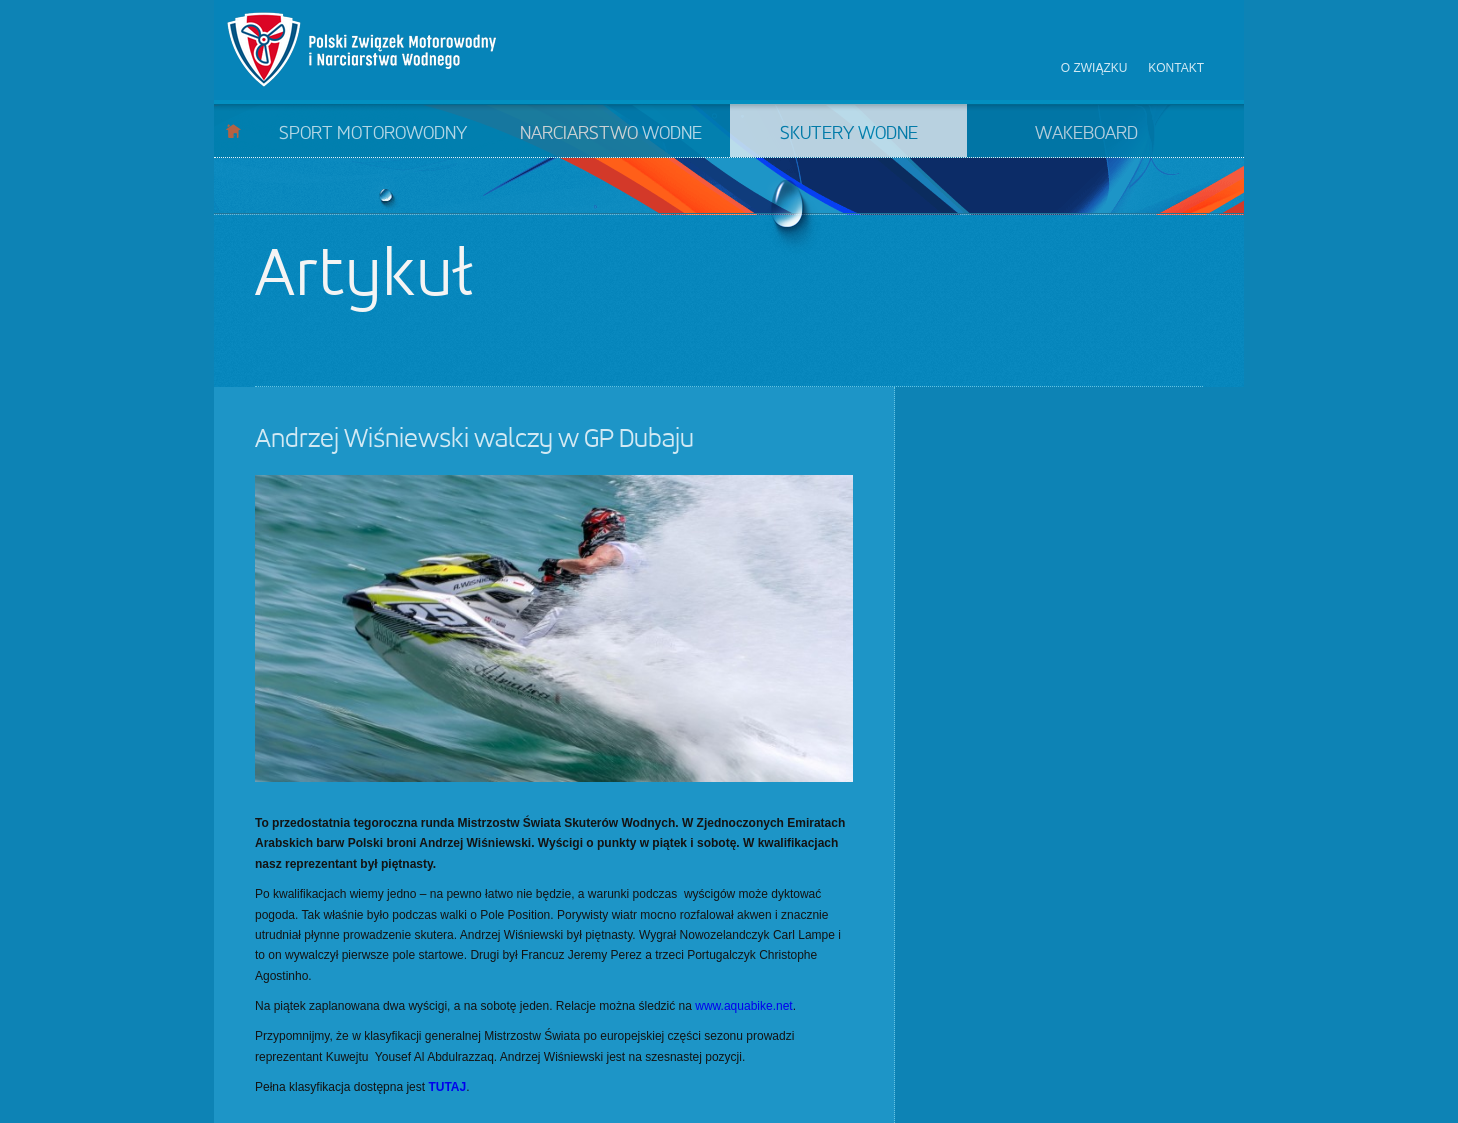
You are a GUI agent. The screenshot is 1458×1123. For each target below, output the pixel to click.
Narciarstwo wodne (611, 134)
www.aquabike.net (743, 1006)
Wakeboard (1086, 134)
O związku (1094, 68)
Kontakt (1176, 68)
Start (233, 130)
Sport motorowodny (373, 134)
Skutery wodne (849, 134)
